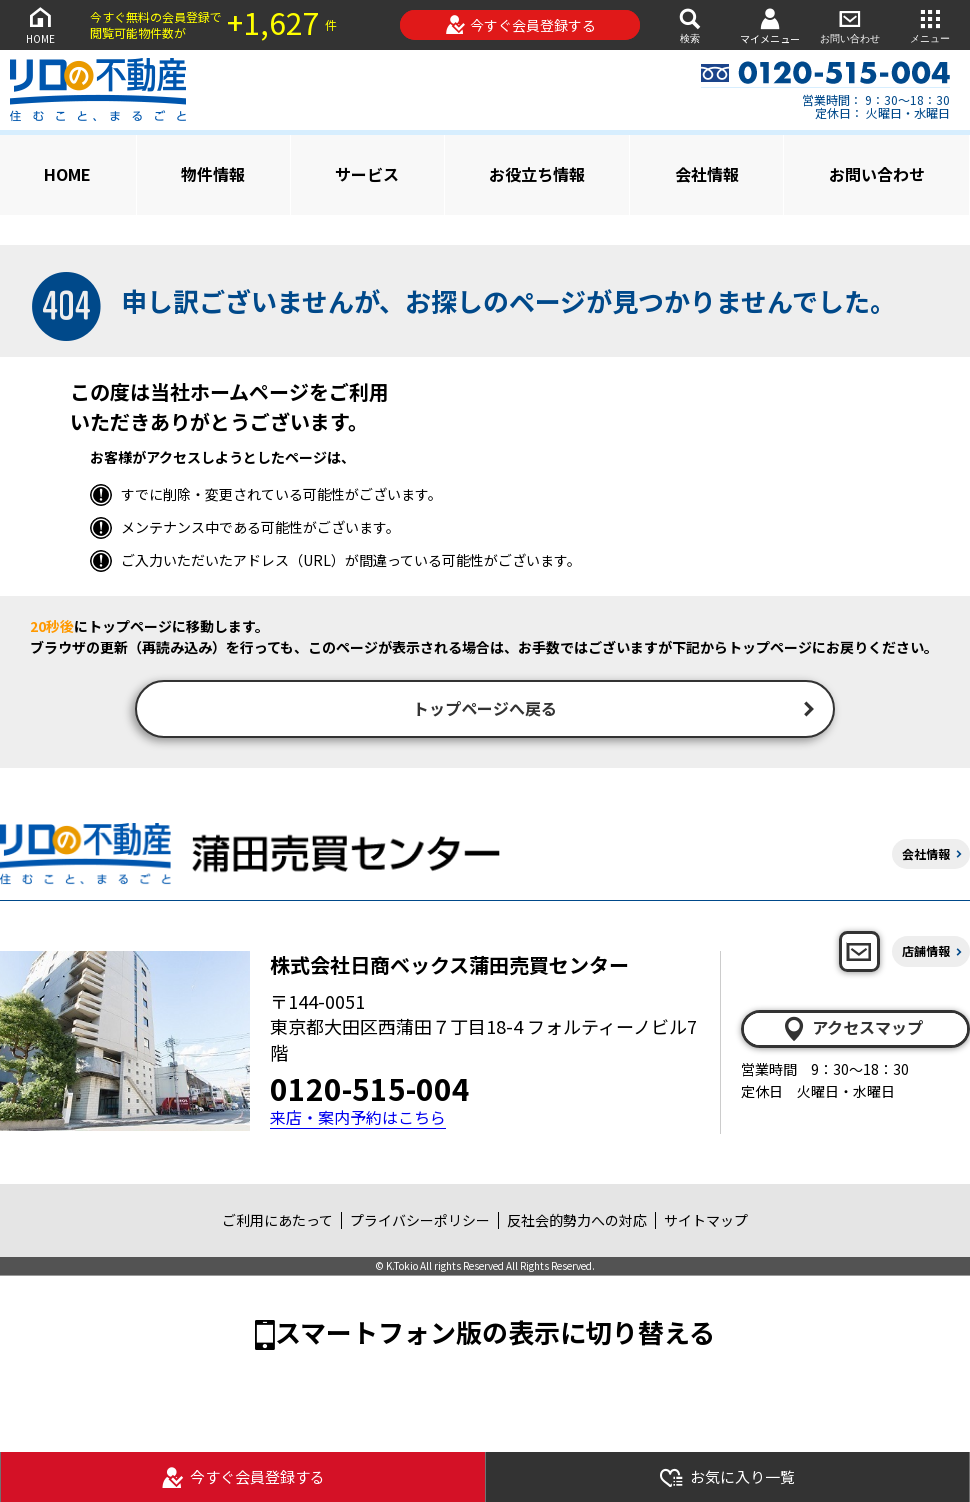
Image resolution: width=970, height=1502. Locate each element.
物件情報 (213, 174)
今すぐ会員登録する (520, 25)
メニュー (930, 24)
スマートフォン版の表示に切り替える (495, 1333)
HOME (40, 24)
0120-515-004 (370, 1090)
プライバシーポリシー (420, 1222)
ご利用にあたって (277, 1222)
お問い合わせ (850, 24)
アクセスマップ (852, 1030)
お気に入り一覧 (727, 1477)
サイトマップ (706, 1222)
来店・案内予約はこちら (358, 1119)
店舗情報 (926, 953)
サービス (367, 174)
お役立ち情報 (537, 174)
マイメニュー (770, 25)
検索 (690, 24)
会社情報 (707, 174)
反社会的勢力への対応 (577, 1222)
